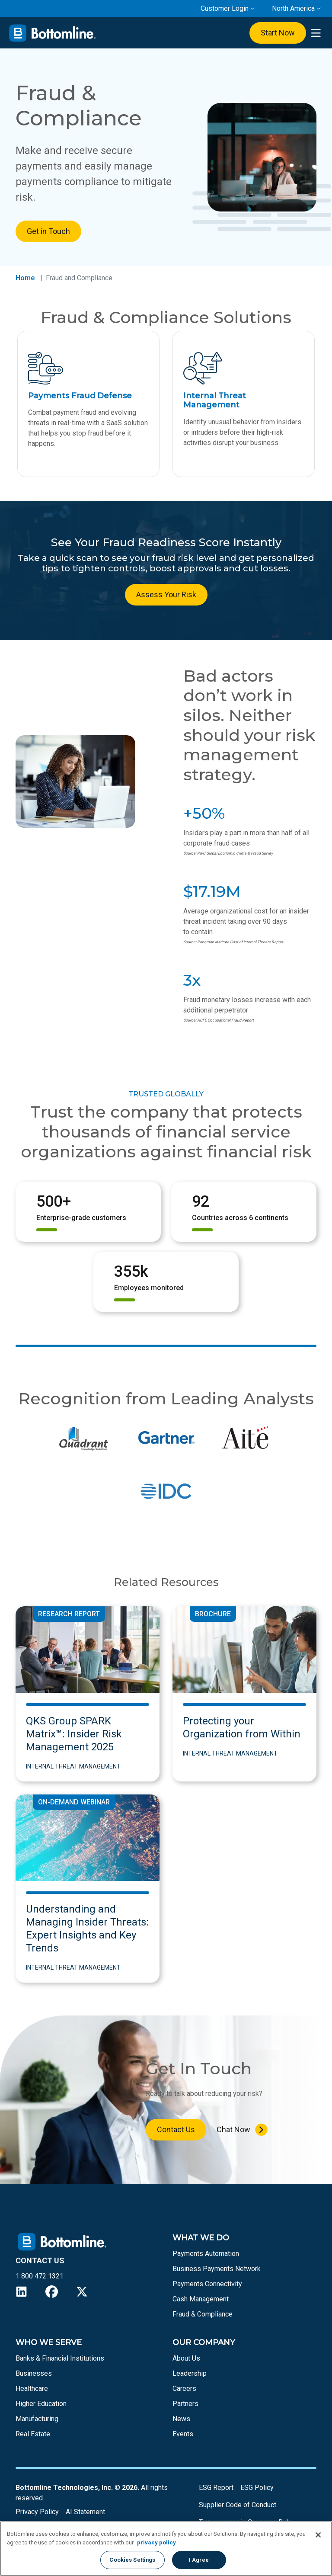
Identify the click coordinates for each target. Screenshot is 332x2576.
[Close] (318, 2534)
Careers (184, 2388)
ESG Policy (257, 2487)
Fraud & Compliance (202, 2314)
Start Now (278, 32)
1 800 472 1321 (40, 2276)
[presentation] (315, 33)
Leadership (189, 2373)
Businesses (34, 2373)
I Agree (199, 2560)
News (181, 2419)
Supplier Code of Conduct (237, 2505)
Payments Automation (205, 2253)
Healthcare (32, 2388)
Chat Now (233, 2129)
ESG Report (216, 2487)
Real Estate (33, 2434)
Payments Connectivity (207, 2284)
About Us (186, 2358)
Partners (185, 2404)
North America (293, 8)
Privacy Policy (37, 2512)
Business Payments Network (216, 2269)
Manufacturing (37, 2419)
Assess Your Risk (166, 594)
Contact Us (176, 2129)
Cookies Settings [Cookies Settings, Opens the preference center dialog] (132, 2560)
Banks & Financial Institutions (60, 2358)
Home (25, 278)
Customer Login (225, 8)
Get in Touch (48, 231)
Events (182, 2434)
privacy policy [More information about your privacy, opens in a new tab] (156, 2542)
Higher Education (41, 2404)
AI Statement (85, 2512)
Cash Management (200, 2299)
